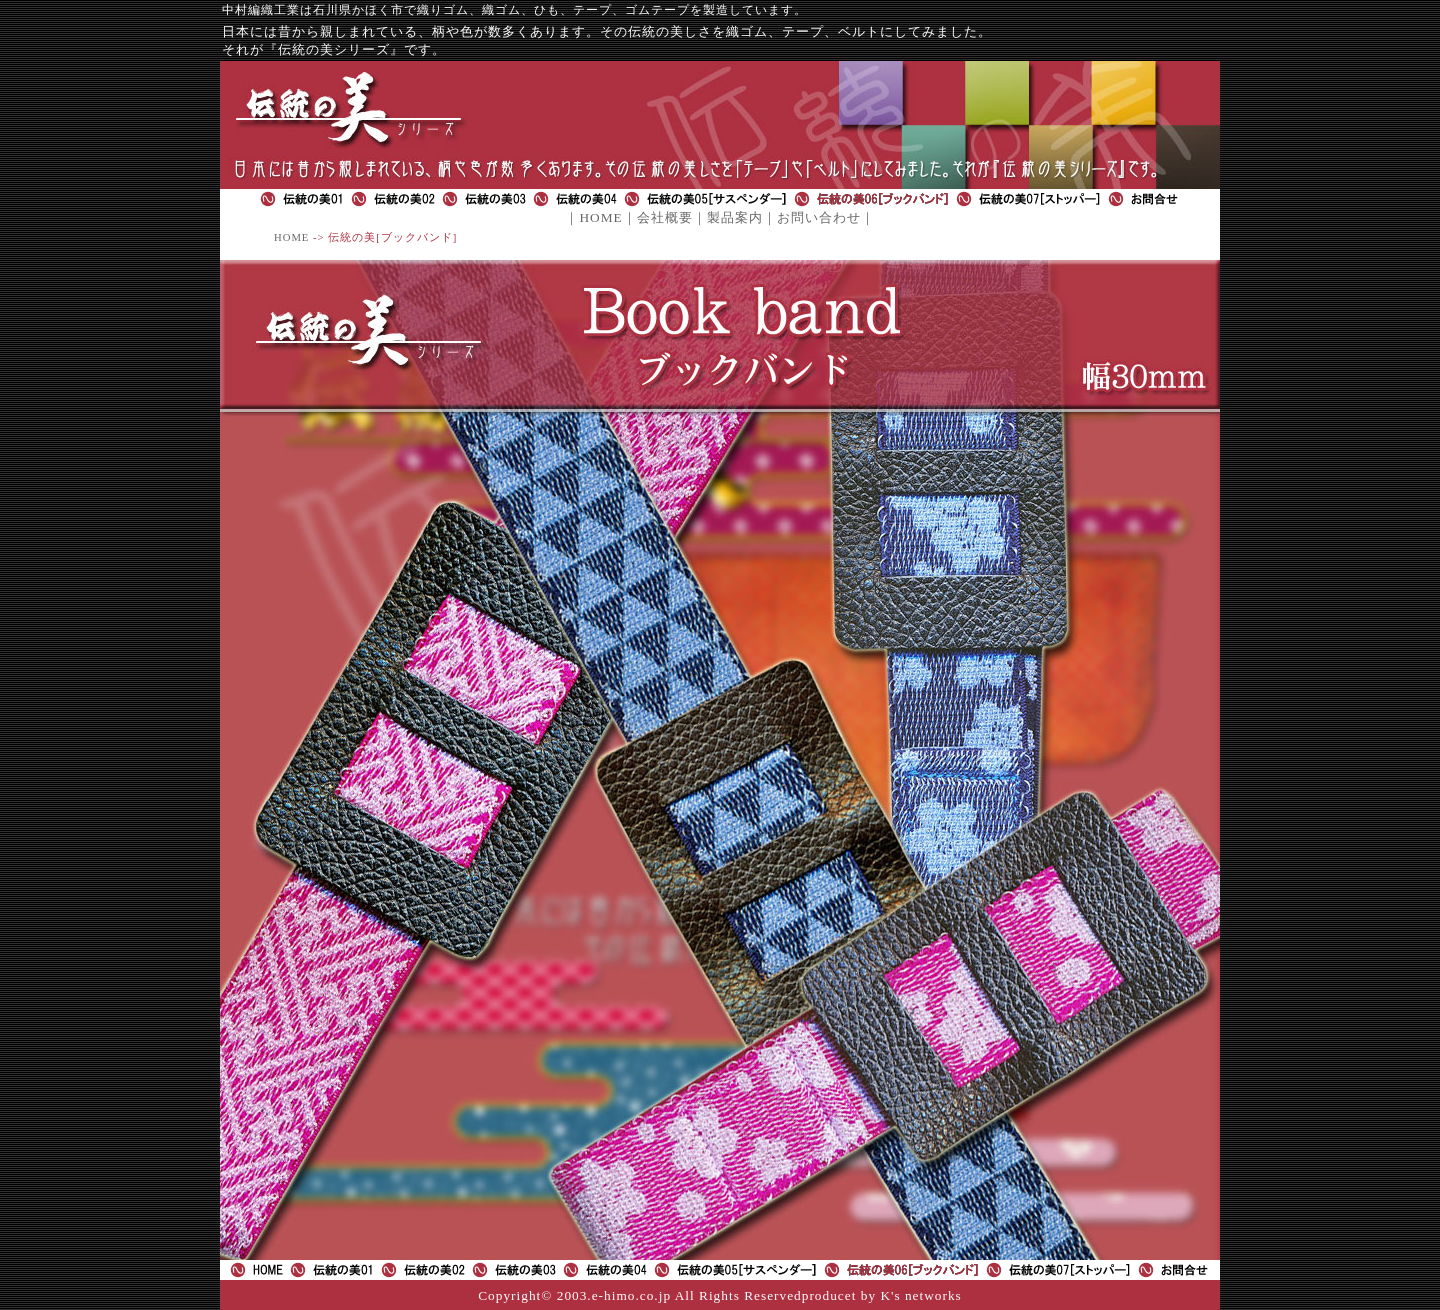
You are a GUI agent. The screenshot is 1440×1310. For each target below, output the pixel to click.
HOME (600, 217)
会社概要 (665, 217)
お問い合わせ (819, 217)
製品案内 (735, 217)
